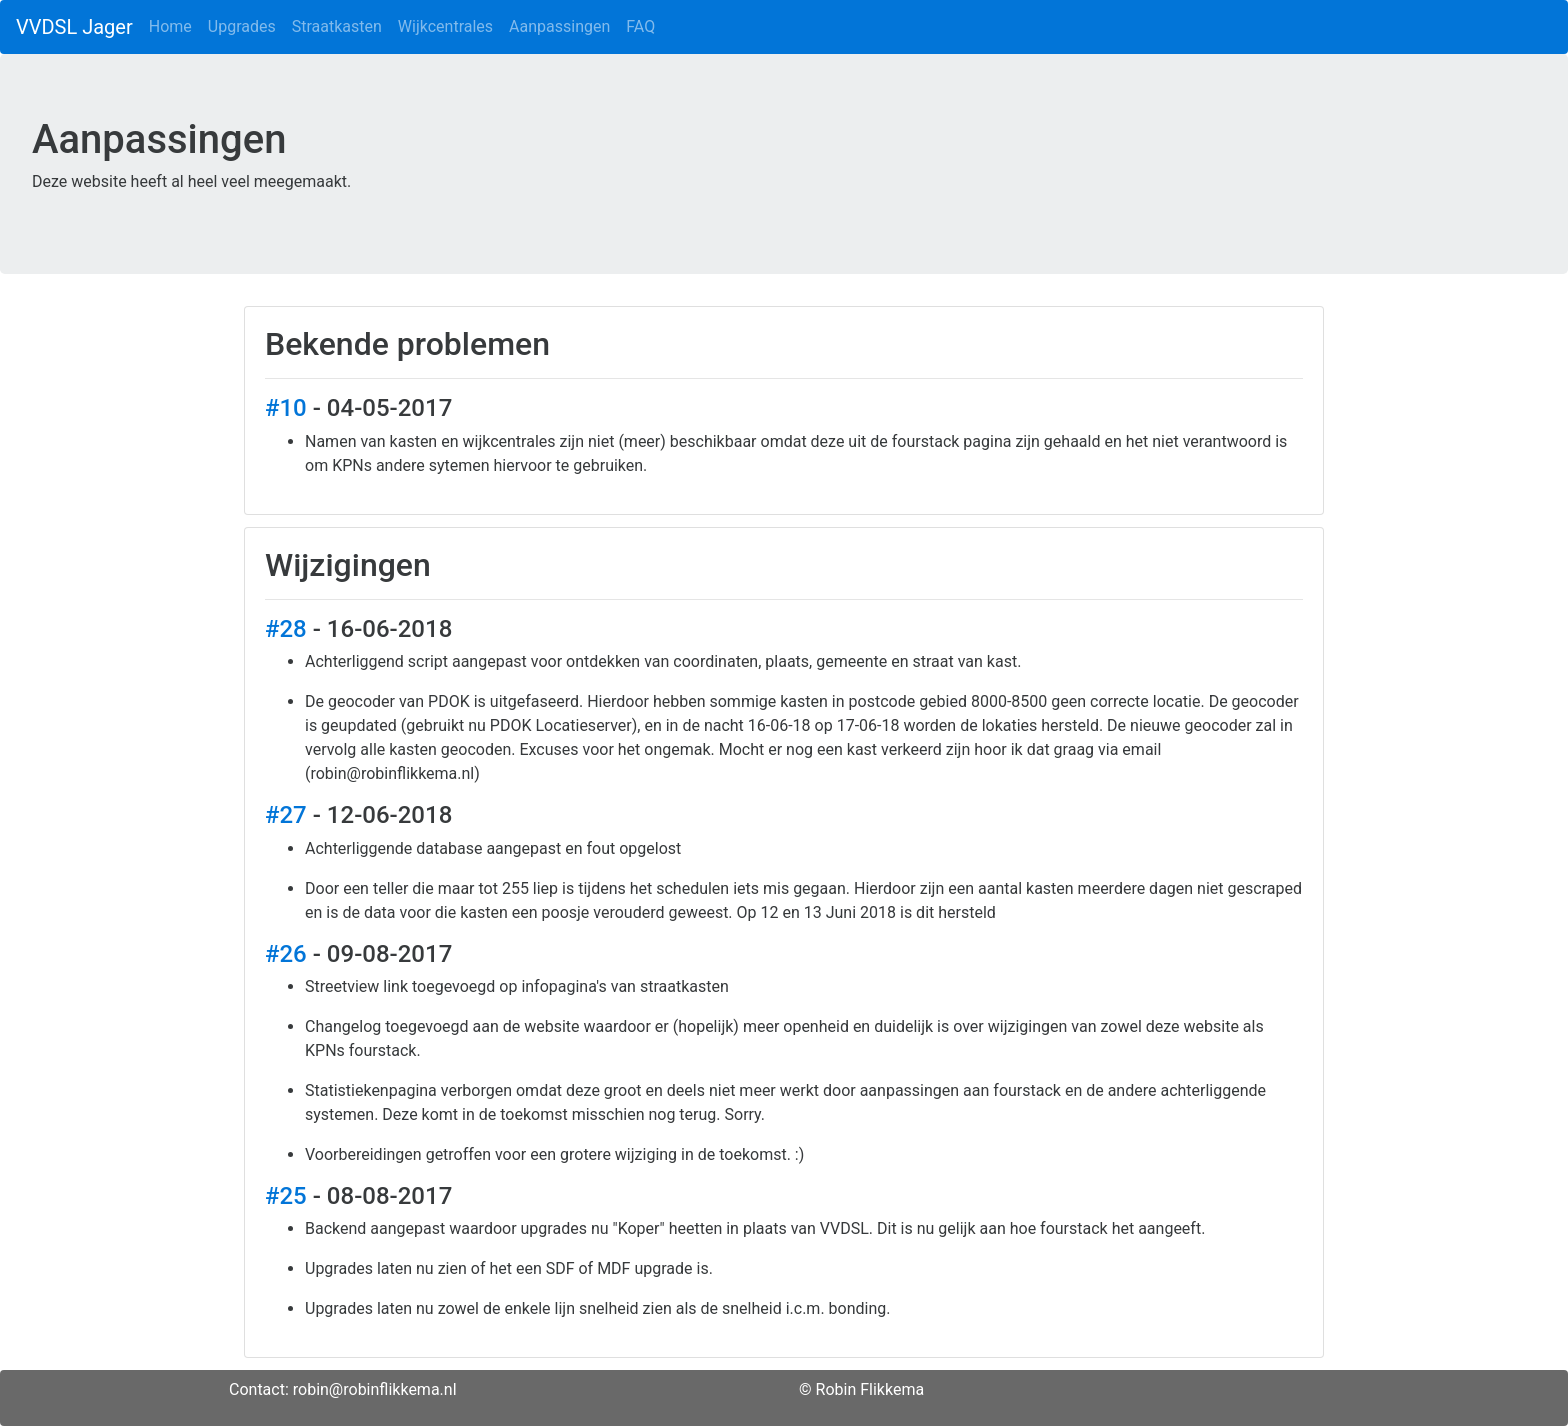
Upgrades (242, 26)
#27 (286, 815)
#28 (286, 629)
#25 (286, 1196)
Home (170, 26)
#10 (286, 408)
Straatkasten (337, 26)
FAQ (640, 26)
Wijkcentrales (445, 26)
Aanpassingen (559, 26)
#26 (286, 954)
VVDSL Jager (74, 27)
